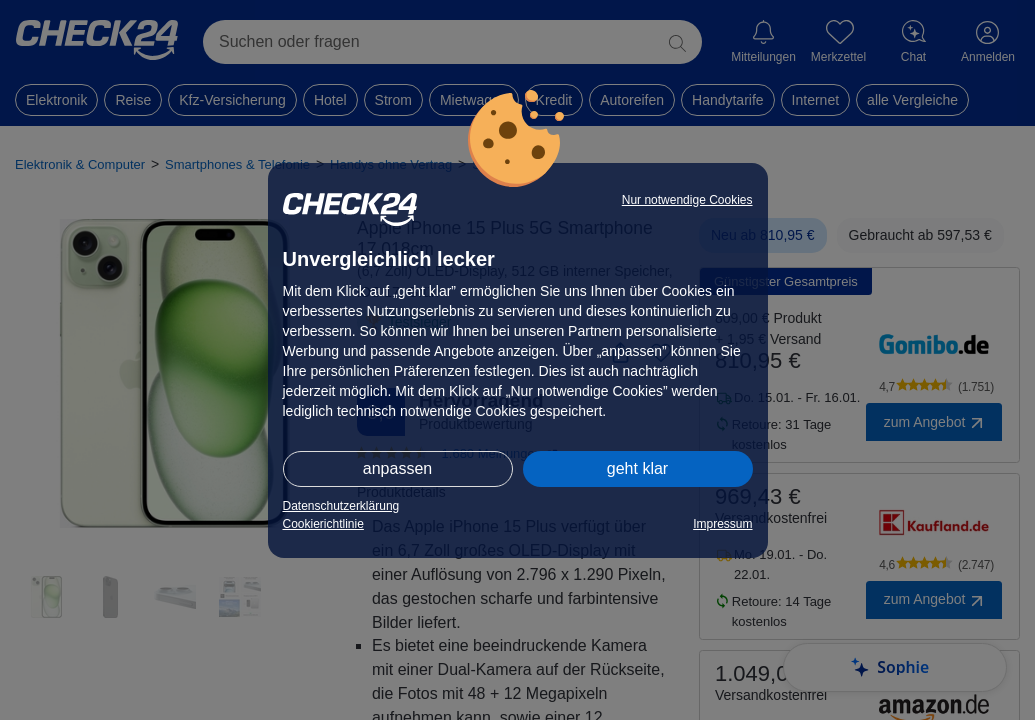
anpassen (397, 468)
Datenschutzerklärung (341, 506)
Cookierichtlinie (323, 524)
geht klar (637, 468)
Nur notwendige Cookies (687, 200)
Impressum (722, 524)
